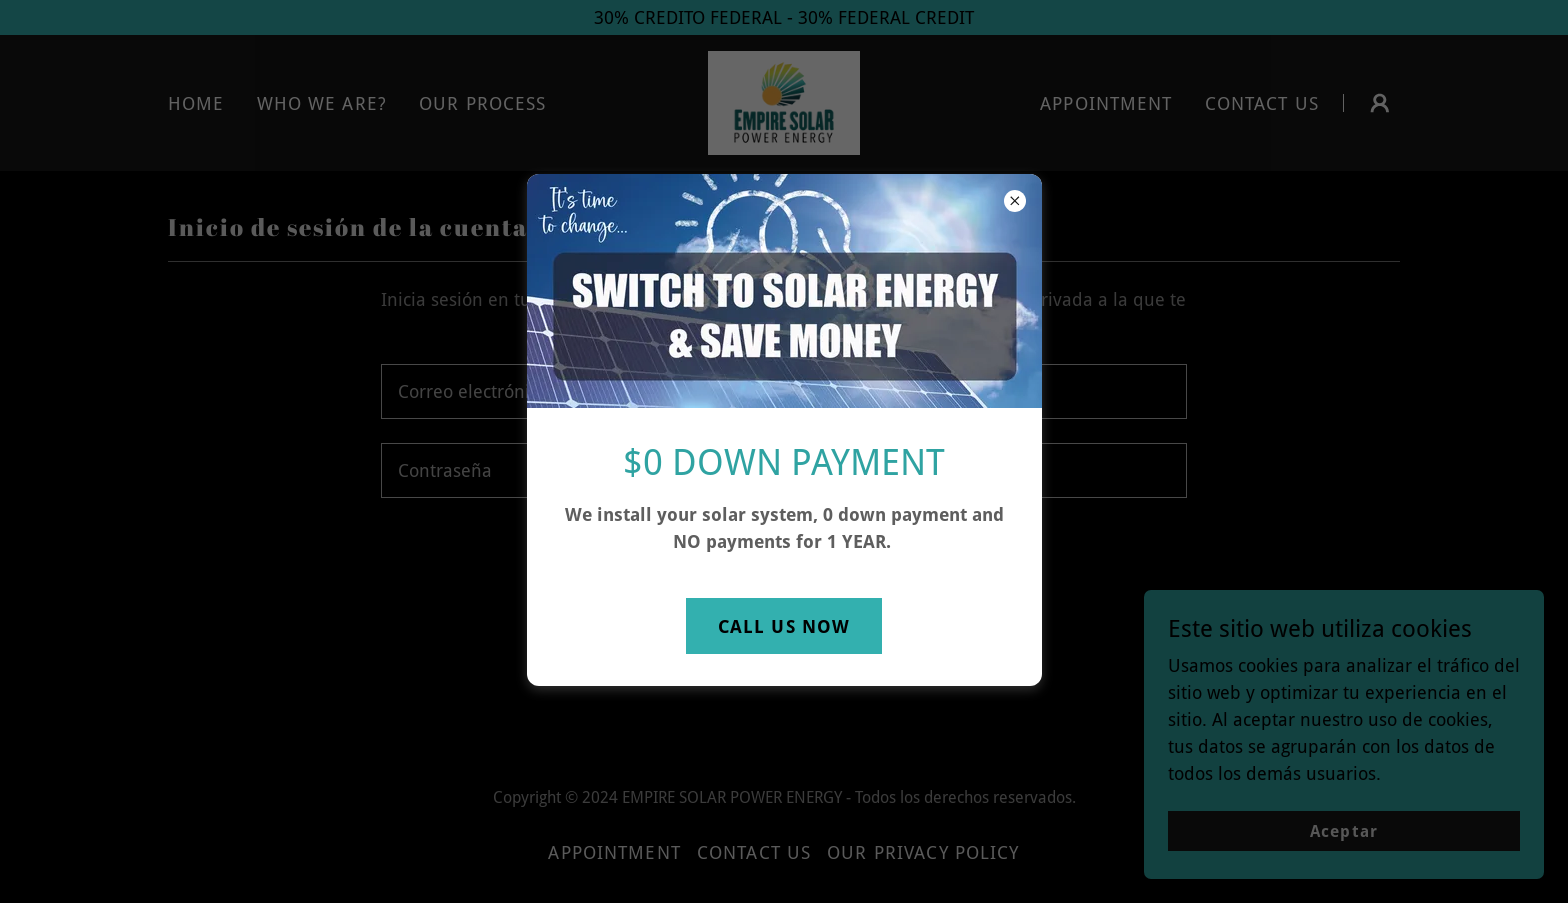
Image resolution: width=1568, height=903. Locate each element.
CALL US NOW (784, 626)
